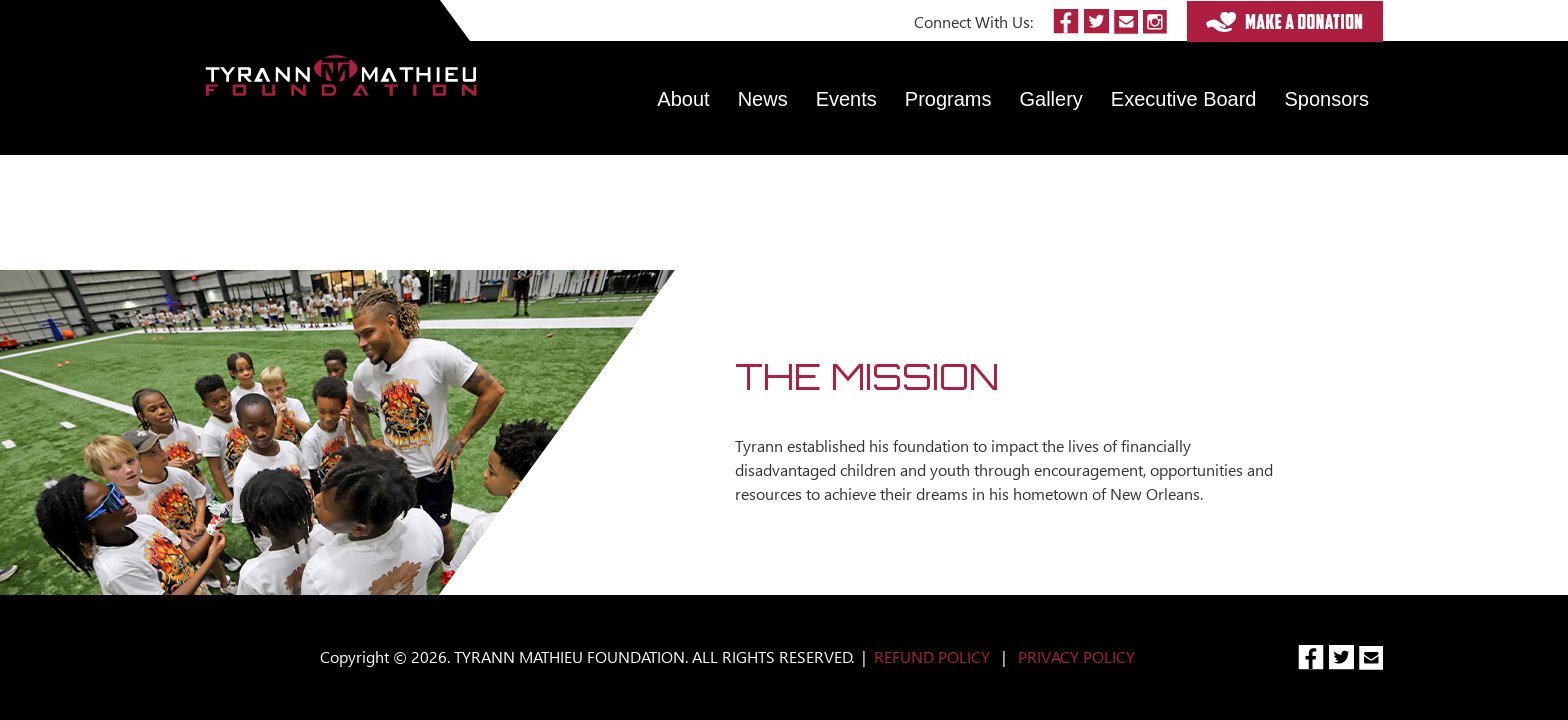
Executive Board (1184, 99)
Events (846, 99)
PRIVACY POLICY (1076, 656)
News (763, 99)
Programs (948, 99)
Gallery (1051, 99)
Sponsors (1327, 99)
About (683, 99)
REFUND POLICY (932, 656)
